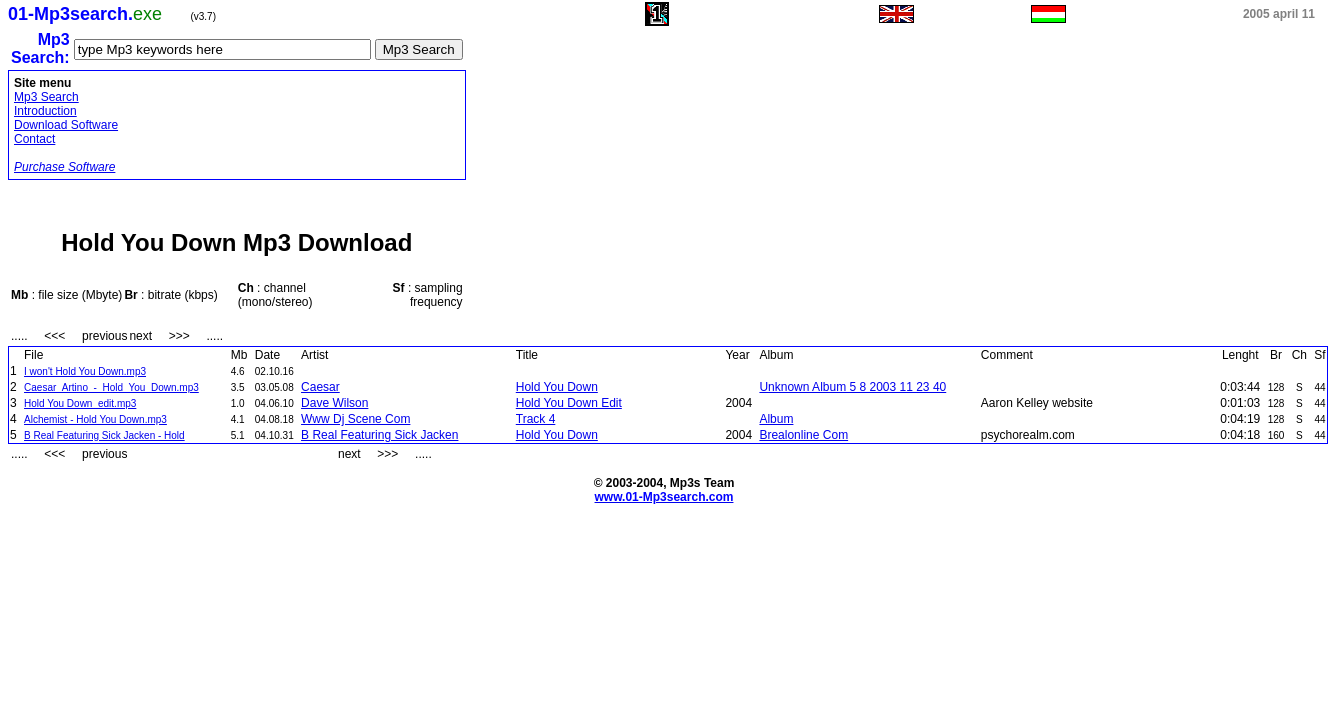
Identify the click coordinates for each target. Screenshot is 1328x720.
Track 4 (536, 419)
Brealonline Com (803, 435)
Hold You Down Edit (569, 403)
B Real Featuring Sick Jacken (379, 435)
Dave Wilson (334, 403)
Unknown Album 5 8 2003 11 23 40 (852, 387)
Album (776, 419)
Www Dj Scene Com (355, 419)
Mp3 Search (46, 97)
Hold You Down (557, 387)
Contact (34, 139)
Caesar (320, 387)
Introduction (45, 111)
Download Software (66, 125)
